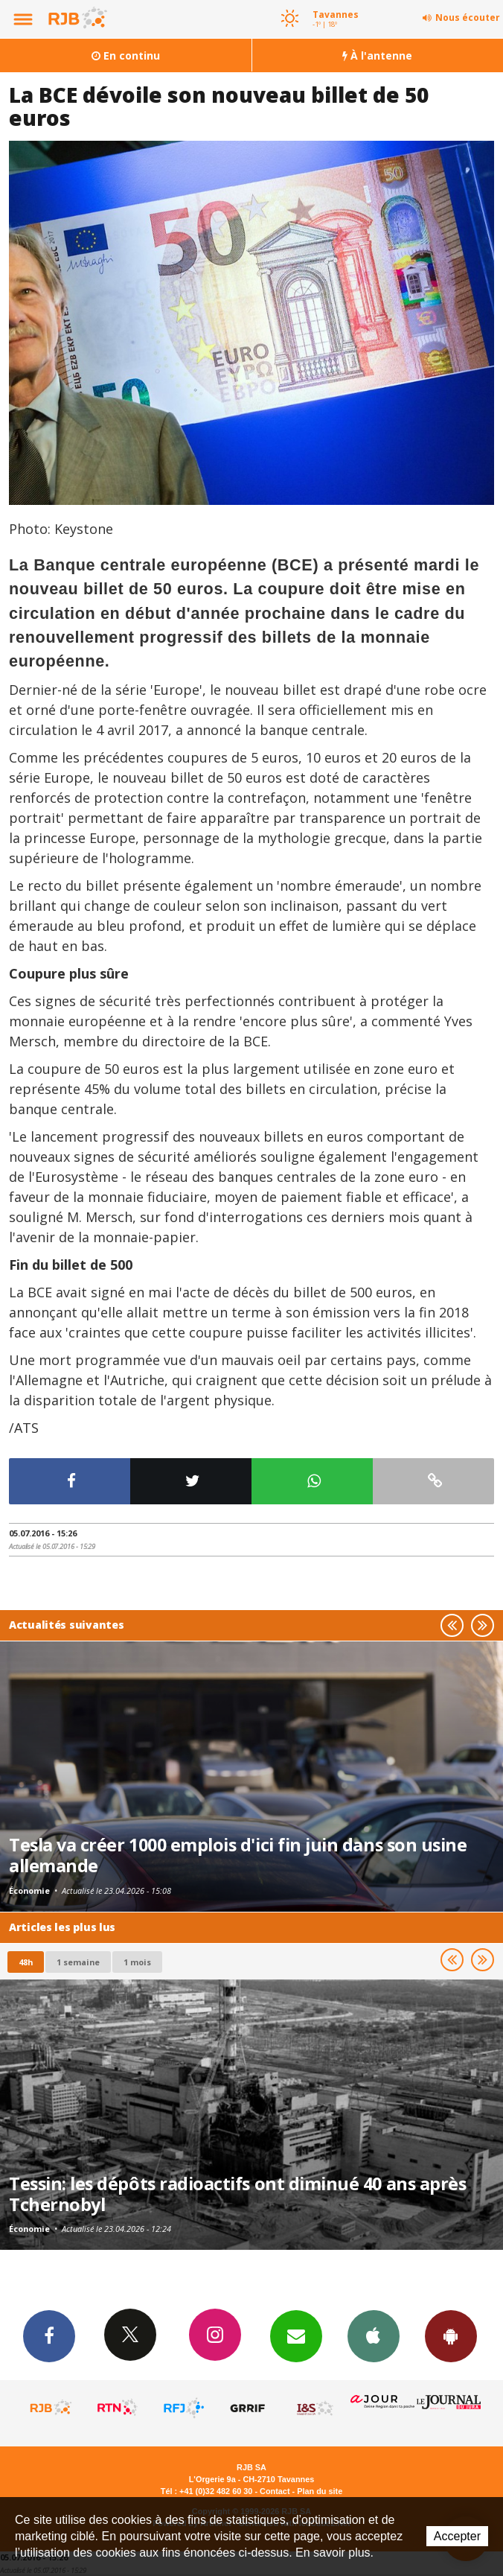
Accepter (457, 2536)
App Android (451, 2335)
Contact (274, 2491)
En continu (126, 55)
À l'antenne (377, 55)
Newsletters (296, 2335)
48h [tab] (26, 1962)
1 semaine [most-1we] (78, 1962)
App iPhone (373, 2335)
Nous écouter (467, 17)
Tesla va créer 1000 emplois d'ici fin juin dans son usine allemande (238, 1855)
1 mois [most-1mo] (137, 1962)
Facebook (49, 2335)
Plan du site (319, 2491)
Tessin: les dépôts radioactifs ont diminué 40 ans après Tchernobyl (237, 2194)
